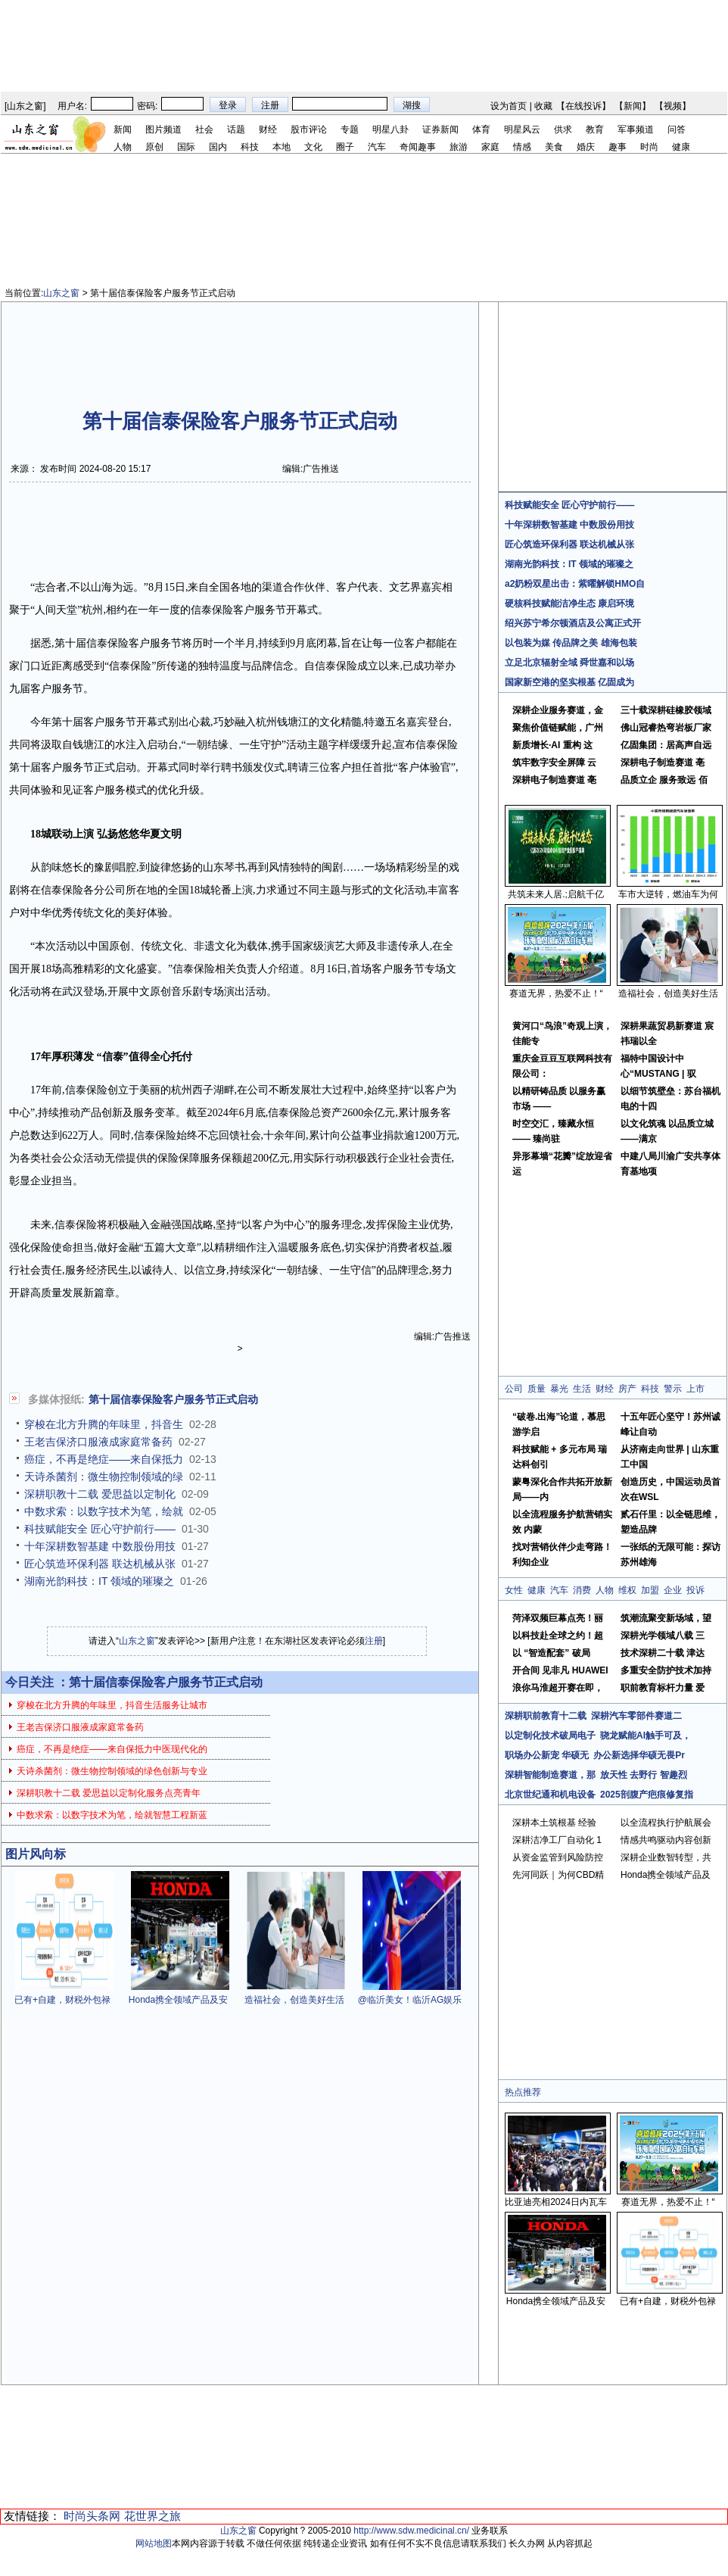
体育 (481, 129)
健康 (681, 147)
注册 (374, 1641)
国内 (218, 147)
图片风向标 (35, 1854)
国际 (186, 147)
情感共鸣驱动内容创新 (666, 1840)
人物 (123, 147)
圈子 (345, 147)
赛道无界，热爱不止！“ (556, 993)
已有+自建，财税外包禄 (62, 1999)
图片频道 (163, 129)
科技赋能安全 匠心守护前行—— (100, 1529)
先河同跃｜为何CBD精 (558, 1875)
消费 (582, 1590)
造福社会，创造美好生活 (294, 1999)
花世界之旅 (152, 2515)
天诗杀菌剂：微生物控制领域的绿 (103, 1476)
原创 (154, 147)
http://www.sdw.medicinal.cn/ (411, 2530)
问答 (676, 129)
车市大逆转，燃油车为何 (668, 894)
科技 (250, 147)
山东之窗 (25, 106)
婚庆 (586, 147)
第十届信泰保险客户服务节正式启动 (173, 1399)
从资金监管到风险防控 (557, 1857)
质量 (536, 1388)
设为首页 (508, 106)
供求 (563, 129)
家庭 (490, 147)
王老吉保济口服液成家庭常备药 (98, 1442)
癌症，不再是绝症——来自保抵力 (103, 1459)
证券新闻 (440, 129)
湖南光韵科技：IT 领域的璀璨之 (99, 1581)
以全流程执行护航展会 (666, 1822)
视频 (673, 106)
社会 (204, 129)
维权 (627, 1590)
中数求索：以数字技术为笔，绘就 (103, 1511)
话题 (236, 129)
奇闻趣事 (418, 147)
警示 (673, 1388)
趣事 (617, 147)
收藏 (543, 106)
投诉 (695, 1590)
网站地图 (153, 2543)
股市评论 (309, 129)
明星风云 (522, 129)
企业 (673, 1590)
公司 (514, 1388)
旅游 (459, 147)
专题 (350, 129)
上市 (695, 1388)
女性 (514, 1590)
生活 (582, 1388)
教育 (595, 129)
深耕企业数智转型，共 (666, 1857)
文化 (313, 147)
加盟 (650, 1590)
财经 (268, 129)
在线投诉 (583, 106)
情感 (522, 147)
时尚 (649, 147)
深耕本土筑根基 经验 (554, 1822)
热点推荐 (523, 2092)
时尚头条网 (92, 2515)
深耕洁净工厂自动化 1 (557, 1840)
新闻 (633, 106)
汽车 (377, 147)
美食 (554, 147)
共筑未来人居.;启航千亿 (556, 894)
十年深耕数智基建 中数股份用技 (100, 1546)
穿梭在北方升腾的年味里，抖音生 (103, 1424)
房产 (627, 1388)
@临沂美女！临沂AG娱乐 (410, 1999)
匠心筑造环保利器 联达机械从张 (100, 1564)
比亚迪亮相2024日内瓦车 (556, 2202)
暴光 (559, 1388)
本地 (281, 147)
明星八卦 (390, 129)
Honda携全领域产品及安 (178, 1999)
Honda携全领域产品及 (666, 1875)
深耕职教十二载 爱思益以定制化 (100, 1494)
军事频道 (636, 129)
